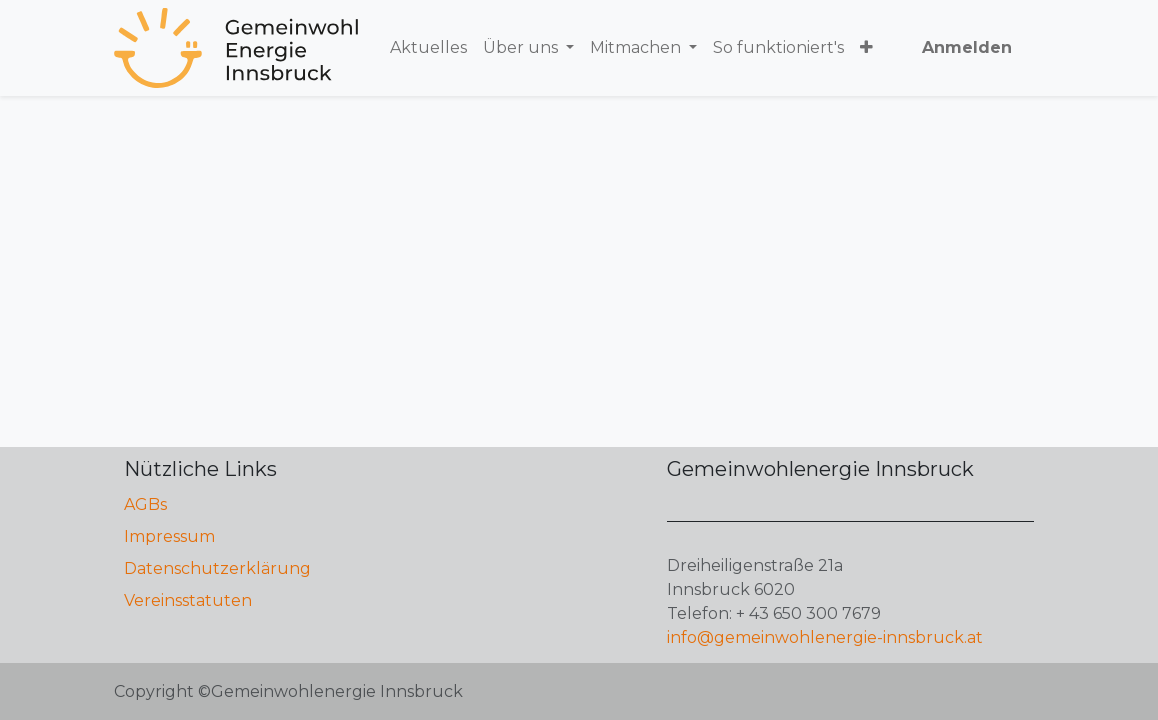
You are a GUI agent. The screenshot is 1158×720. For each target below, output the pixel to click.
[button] (866, 48)
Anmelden (967, 47)
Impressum (169, 536)
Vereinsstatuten (188, 600)
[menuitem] (428, 48)
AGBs (145, 504)
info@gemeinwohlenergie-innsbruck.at (825, 637)
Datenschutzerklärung (217, 568)
